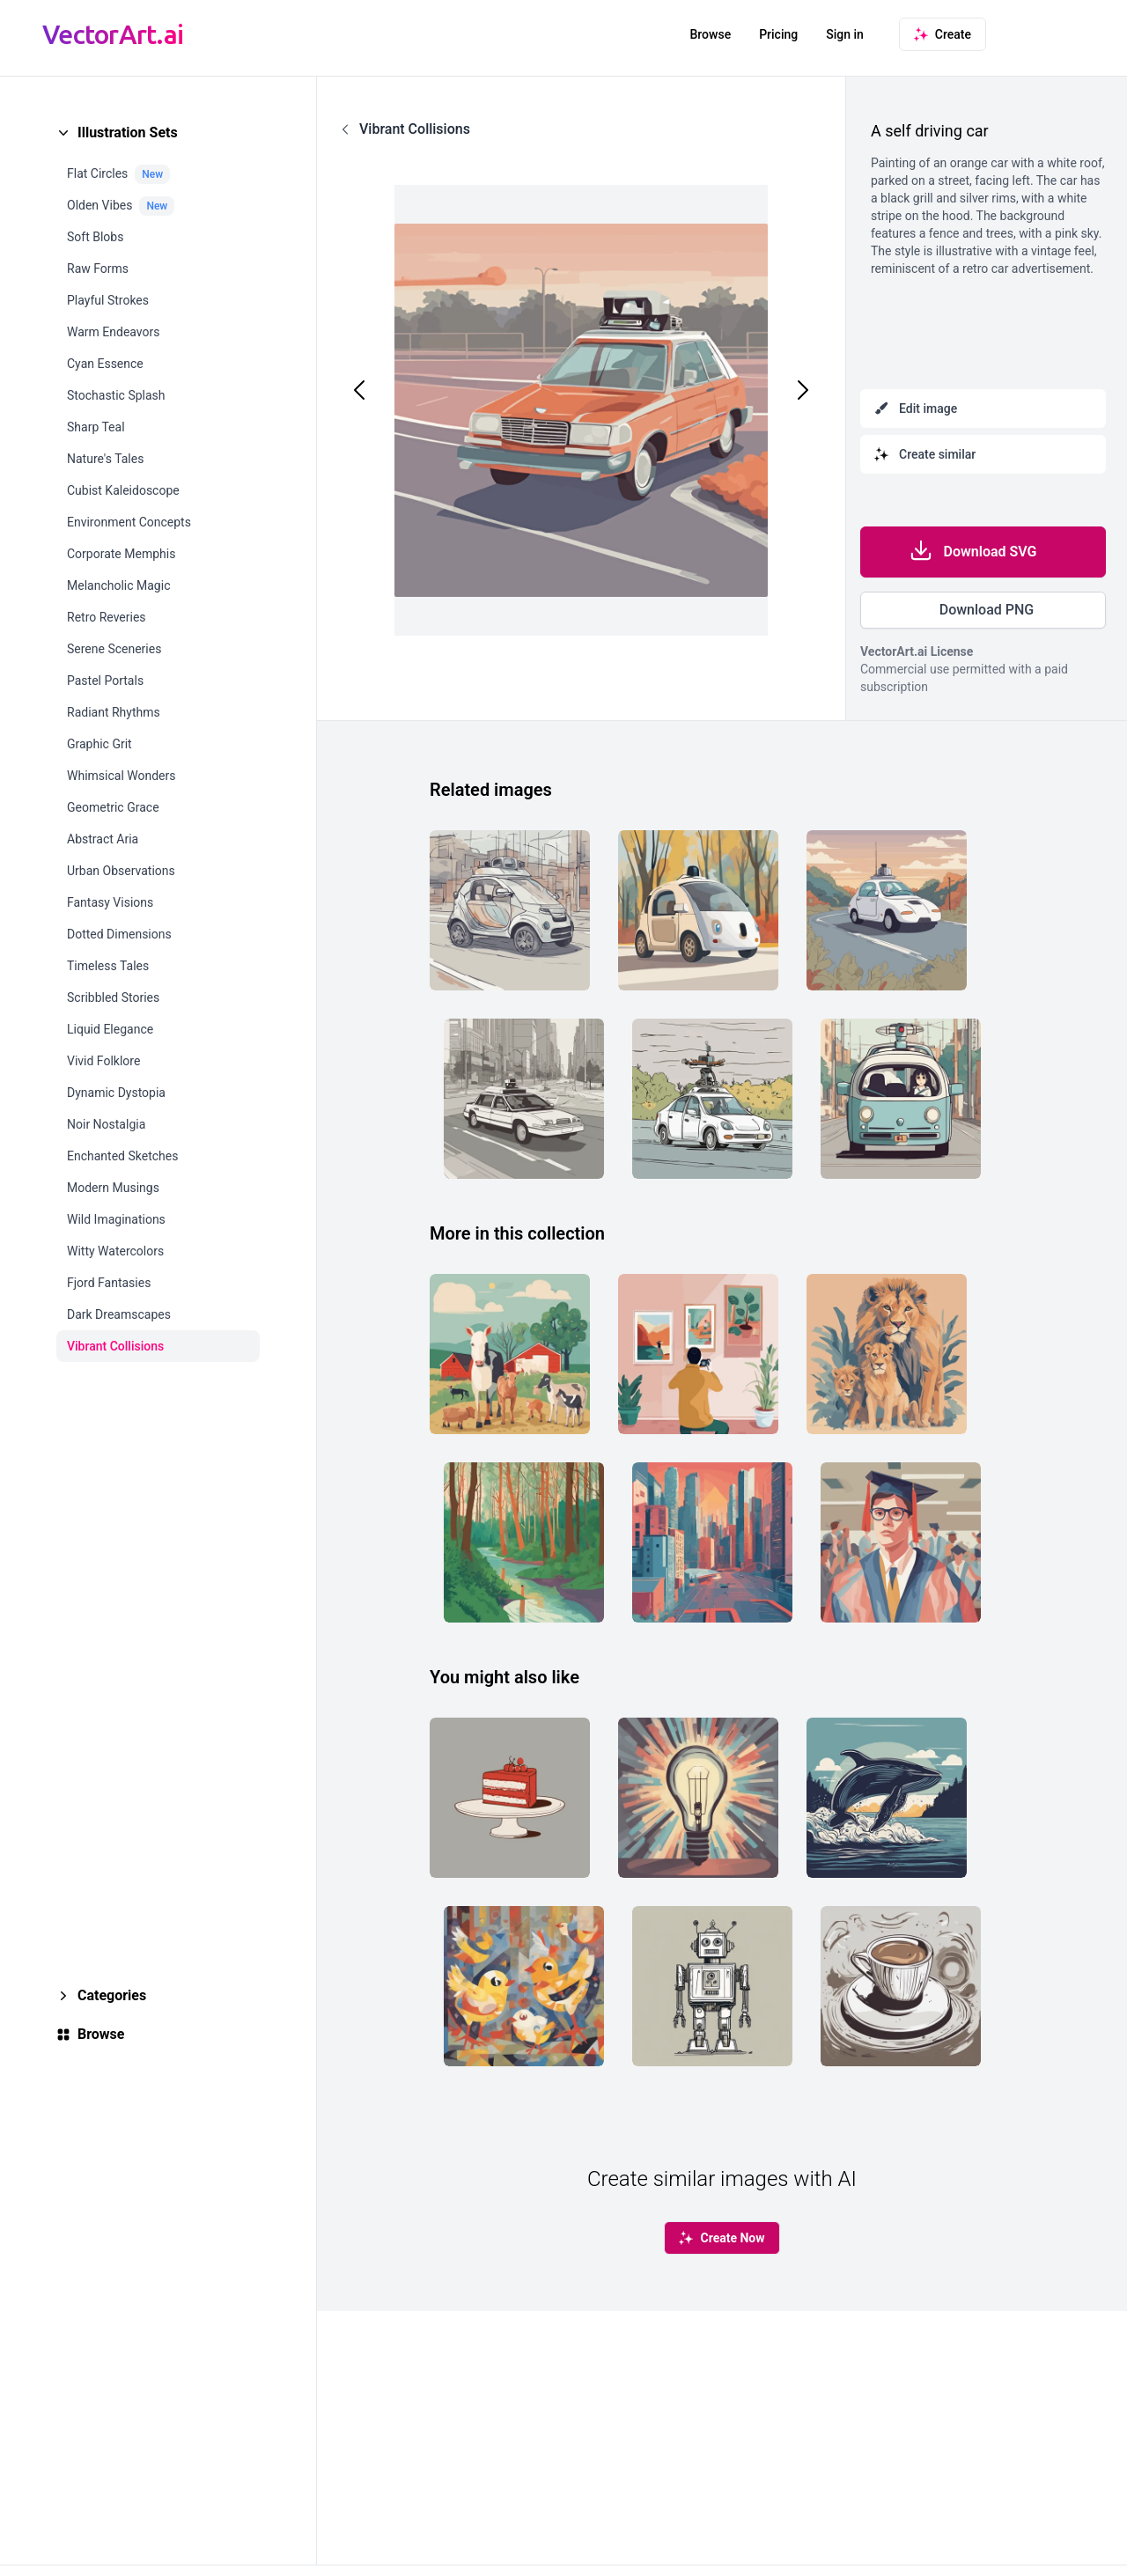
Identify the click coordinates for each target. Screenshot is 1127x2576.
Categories (111, 1995)
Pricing (778, 34)
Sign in (845, 34)
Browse (710, 34)
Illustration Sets (127, 132)
